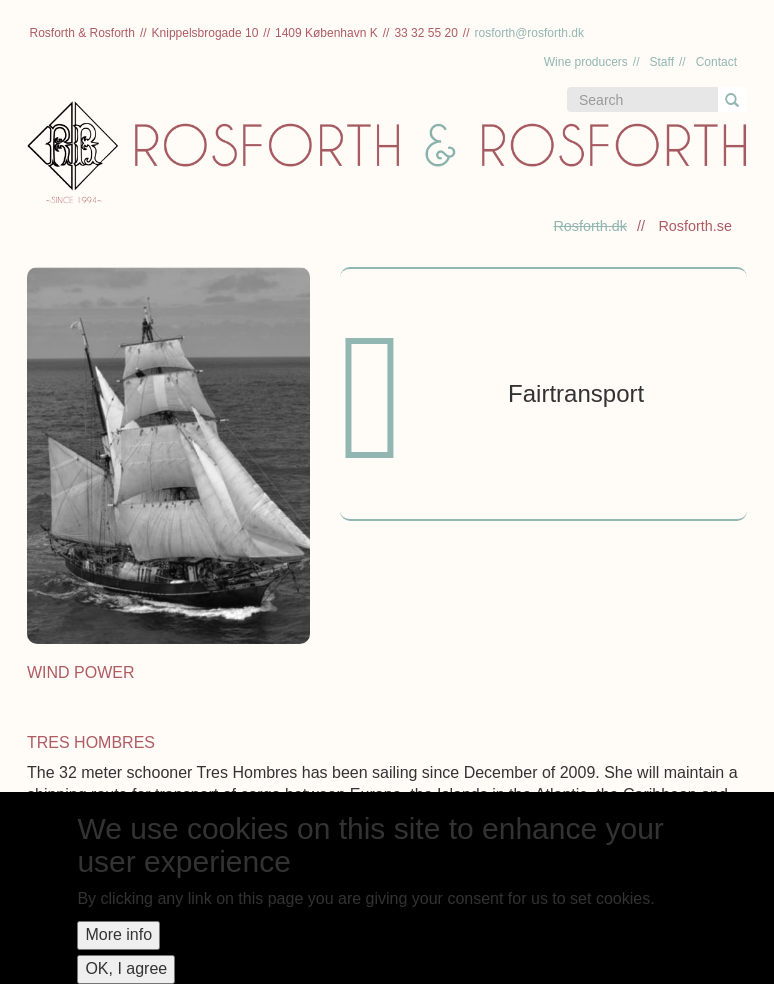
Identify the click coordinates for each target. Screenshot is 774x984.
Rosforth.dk (590, 226)
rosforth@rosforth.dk (529, 33)
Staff (662, 62)
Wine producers (586, 62)
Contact (716, 62)
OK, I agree (126, 968)
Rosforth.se (695, 226)
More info (118, 934)
